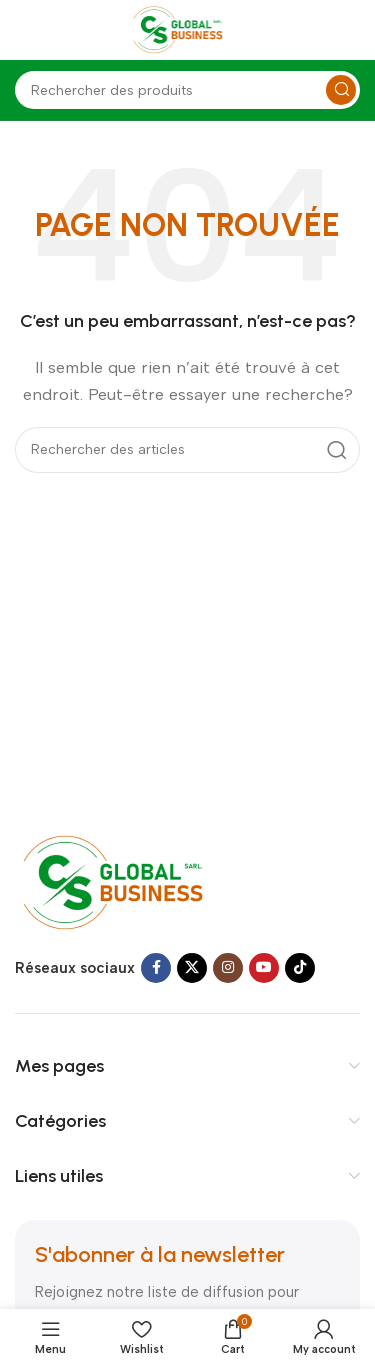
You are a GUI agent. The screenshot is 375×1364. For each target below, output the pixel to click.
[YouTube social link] (264, 968)
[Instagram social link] (228, 968)
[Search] (187, 90)
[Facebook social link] (156, 968)
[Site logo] (188, 29)
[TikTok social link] (300, 968)
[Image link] (132, 882)
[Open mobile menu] (25, 30)
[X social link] (192, 968)
